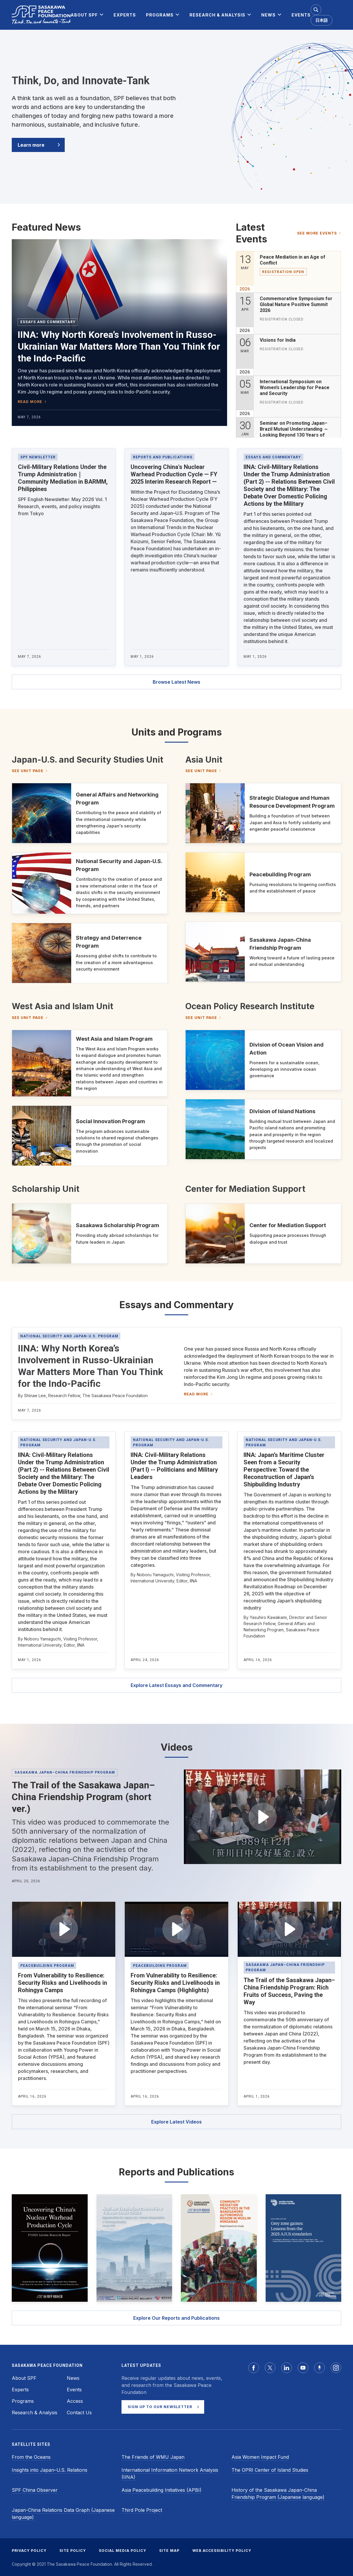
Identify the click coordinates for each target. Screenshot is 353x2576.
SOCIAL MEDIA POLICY (122, 2550)
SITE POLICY (72, 2550)
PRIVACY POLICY (29, 2550)
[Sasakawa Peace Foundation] (41, 15)
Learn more (31, 145)
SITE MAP (169, 2550)
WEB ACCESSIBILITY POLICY (221, 2550)
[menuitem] (84, 15)
